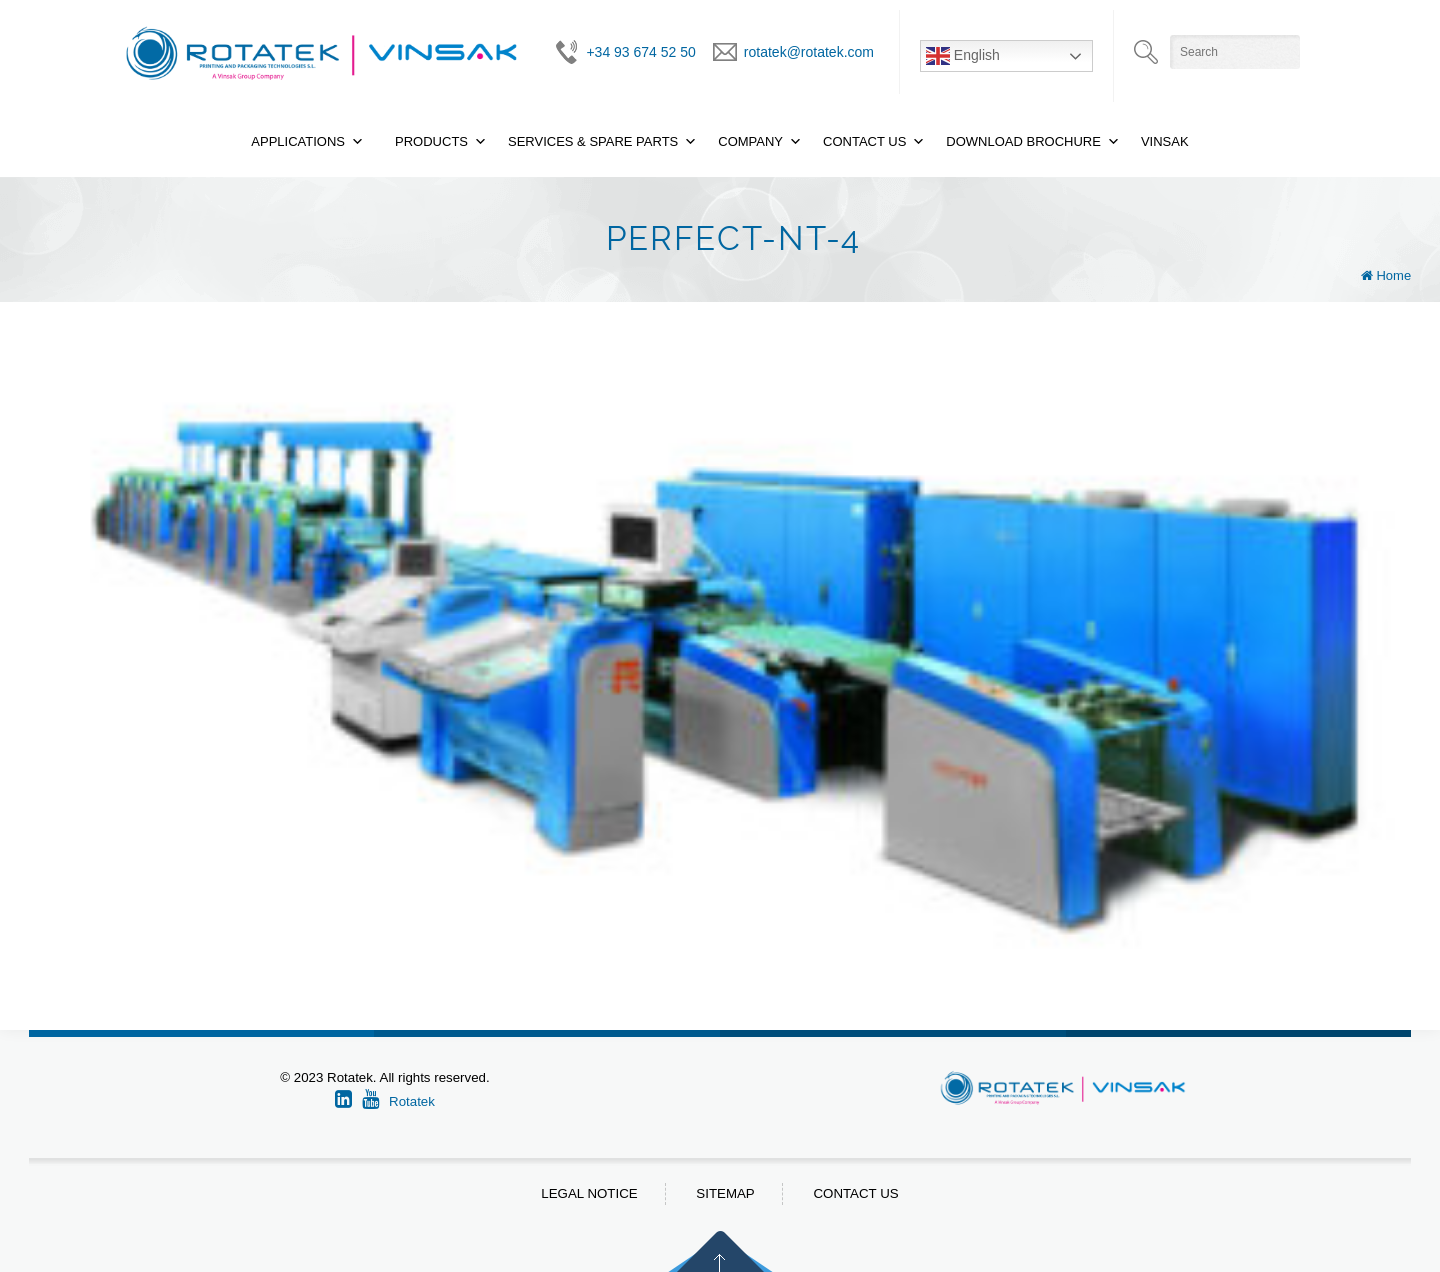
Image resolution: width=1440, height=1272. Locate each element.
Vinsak (1165, 141)
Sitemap (725, 1193)
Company (750, 141)
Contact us (855, 1193)
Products (431, 141)
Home (1393, 275)
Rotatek (412, 1101)
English (963, 56)
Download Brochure (1023, 141)
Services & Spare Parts (593, 141)
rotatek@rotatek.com (809, 52)
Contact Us (864, 141)
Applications (298, 141)
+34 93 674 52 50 (640, 52)
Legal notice (589, 1193)
